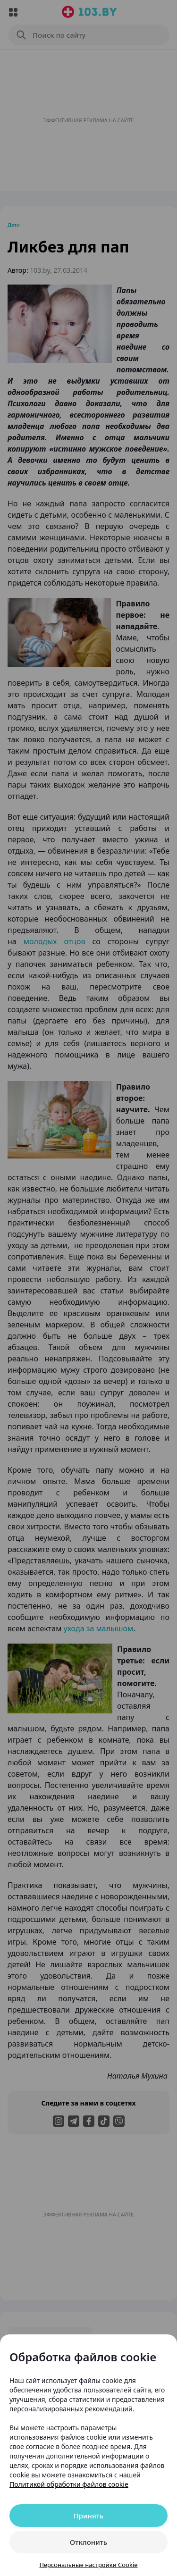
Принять (89, 2515)
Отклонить (88, 2542)
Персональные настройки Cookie (88, 2564)
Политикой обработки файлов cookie (68, 2484)
